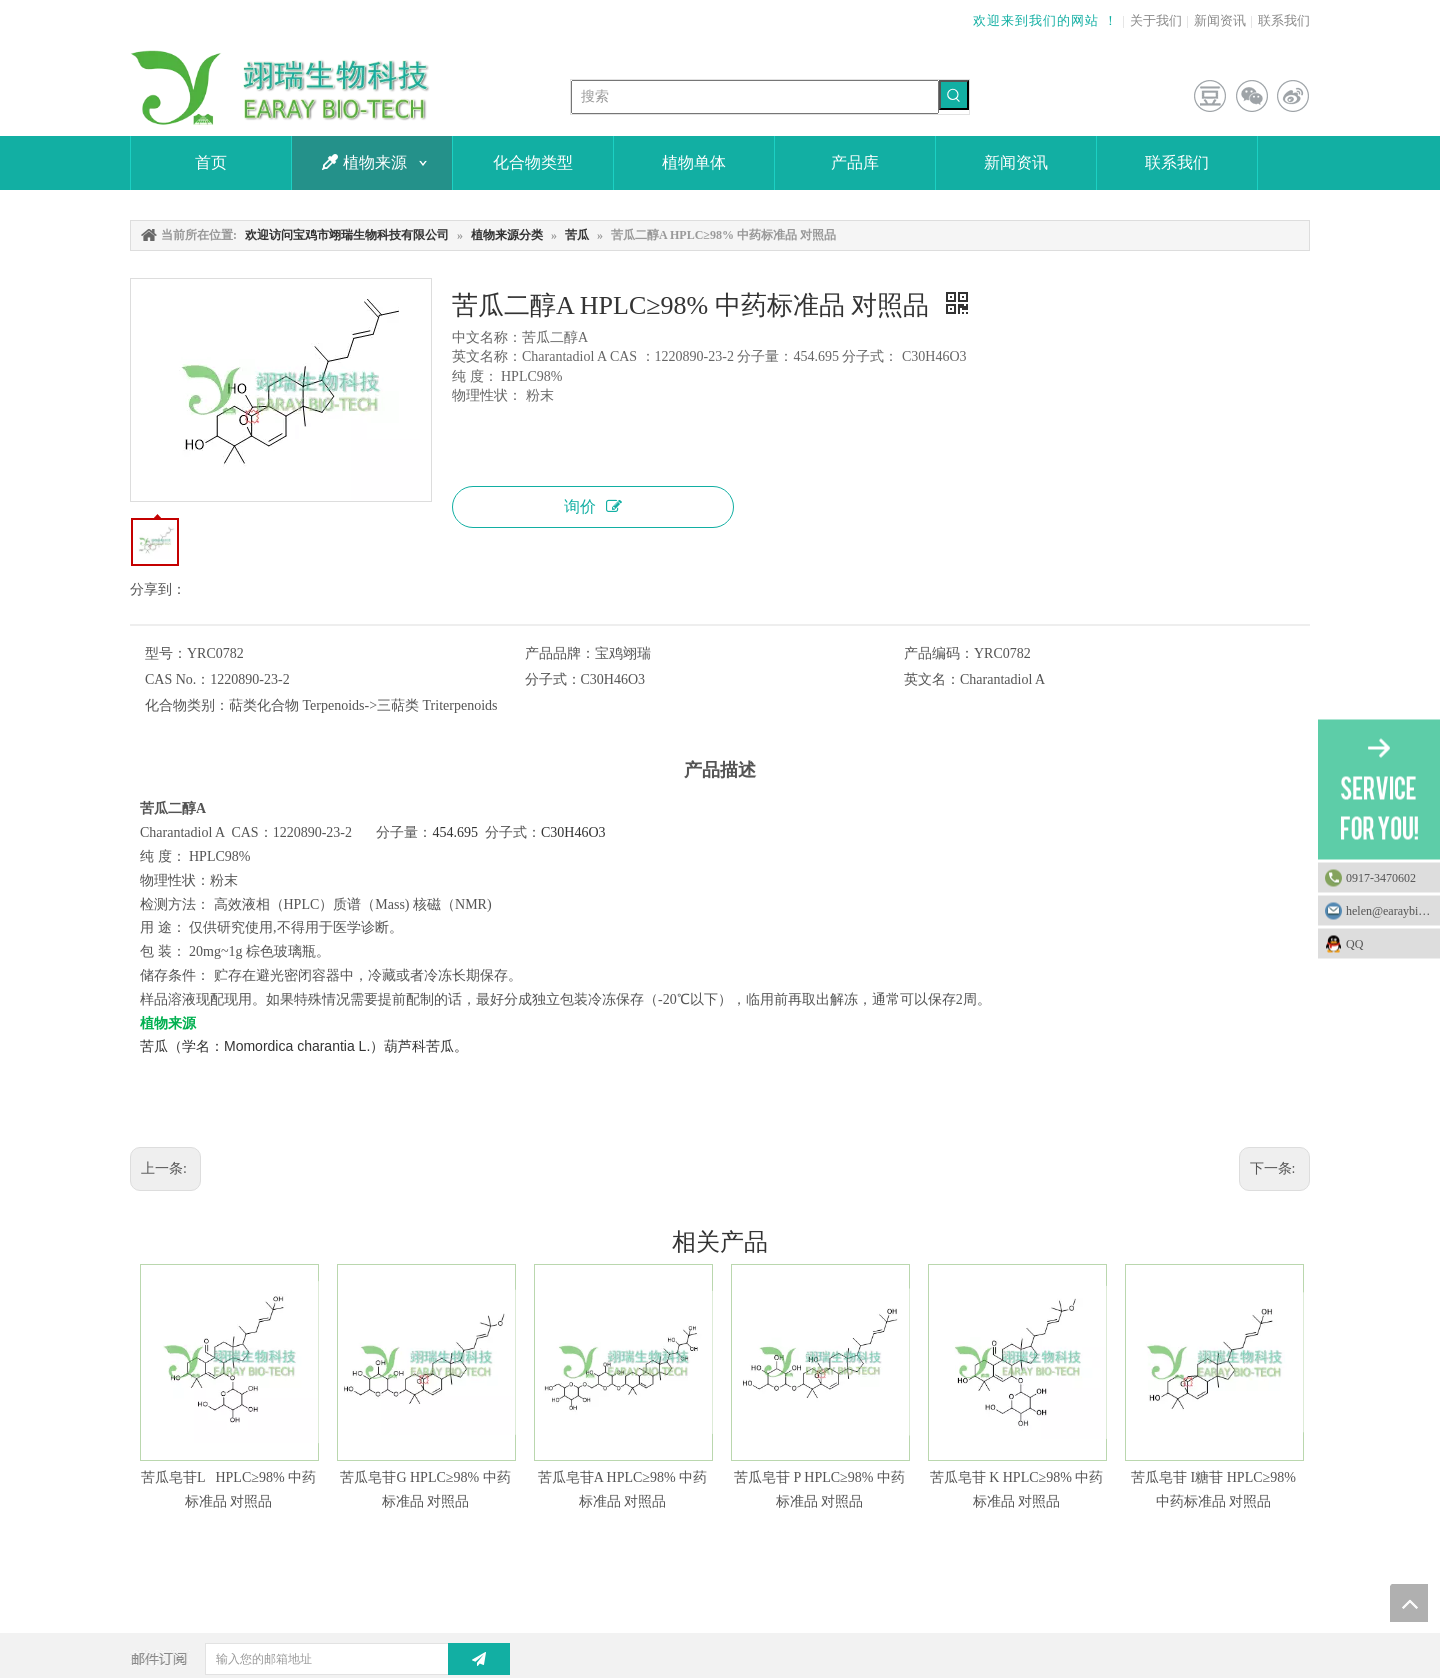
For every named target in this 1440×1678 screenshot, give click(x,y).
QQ (1388, 944)
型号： (166, 653)
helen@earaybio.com (1393, 911)
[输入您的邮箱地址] (342, 1659)
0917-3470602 (1381, 878)
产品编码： (939, 653)
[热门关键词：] (954, 95)
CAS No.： (177, 679)
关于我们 (1156, 20)
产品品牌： (560, 653)
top (1409, 1603)
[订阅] (479, 1659)
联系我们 (1284, 20)
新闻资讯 (1220, 20)
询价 (593, 506)
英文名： (932, 679)
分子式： (553, 679)
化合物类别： (187, 705)
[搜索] (755, 97)
